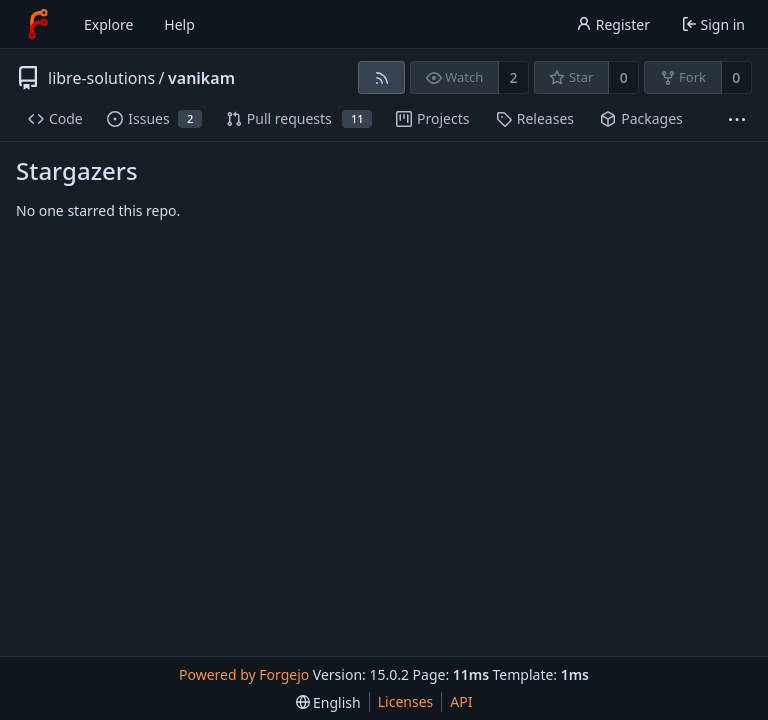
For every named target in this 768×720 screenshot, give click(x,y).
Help (179, 24)
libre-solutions (101, 78)
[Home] (38, 24)
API (461, 701)
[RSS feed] (381, 77)
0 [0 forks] (736, 77)
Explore (108, 24)
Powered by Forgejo (244, 674)
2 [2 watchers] (514, 77)
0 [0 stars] (624, 77)
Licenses (406, 701)
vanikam (201, 78)
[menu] (328, 702)
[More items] (737, 119)
